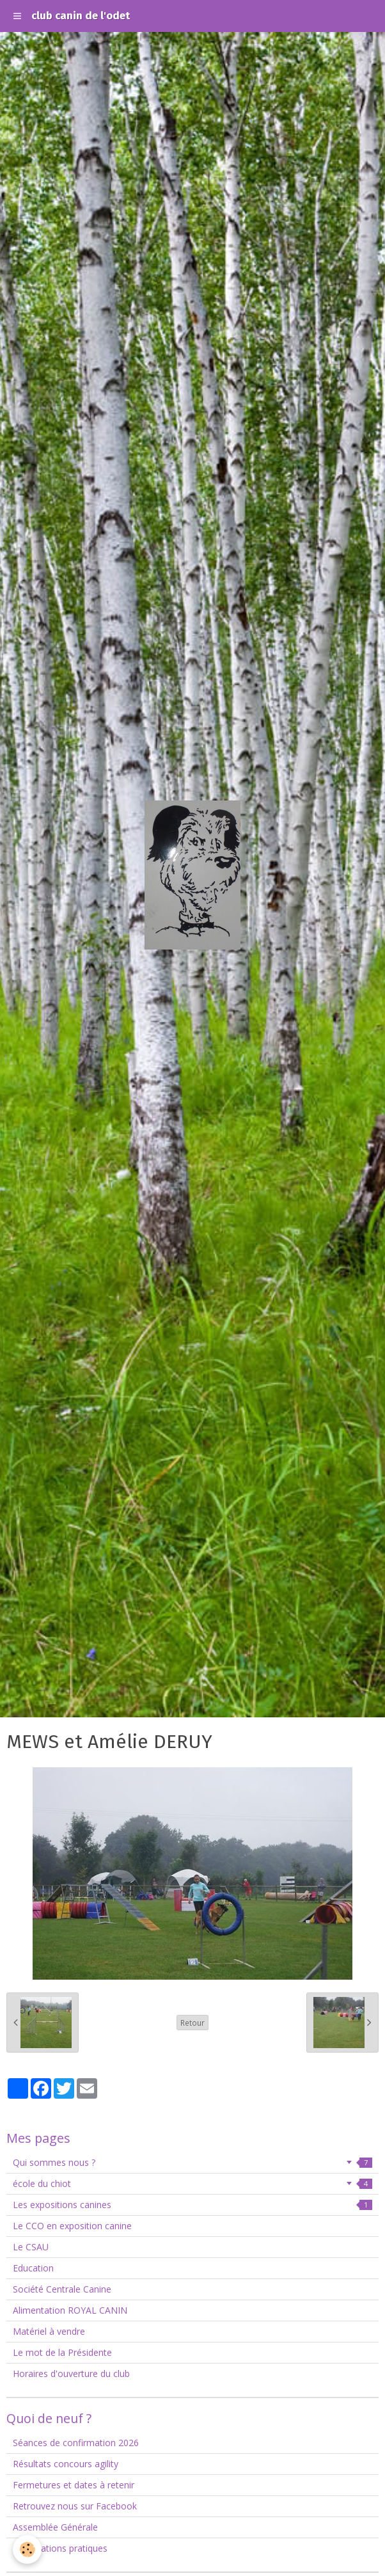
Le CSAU (31, 2247)
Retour (192, 2022)
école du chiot (192, 2183)
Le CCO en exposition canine (72, 2226)
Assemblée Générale (55, 2527)
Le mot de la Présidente (62, 2352)
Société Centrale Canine (62, 2289)
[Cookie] (27, 2549)
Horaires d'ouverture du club (71, 2373)
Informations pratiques (60, 2548)
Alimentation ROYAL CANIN (70, 2310)
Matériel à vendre (49, 2331)
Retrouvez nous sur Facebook (75, 2506)
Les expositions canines (192, 2204)
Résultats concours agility (65, 2464)
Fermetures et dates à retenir (73, 2485)
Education (33, 2268)
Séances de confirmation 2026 (76, 2443)
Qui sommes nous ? (192, 2162)
